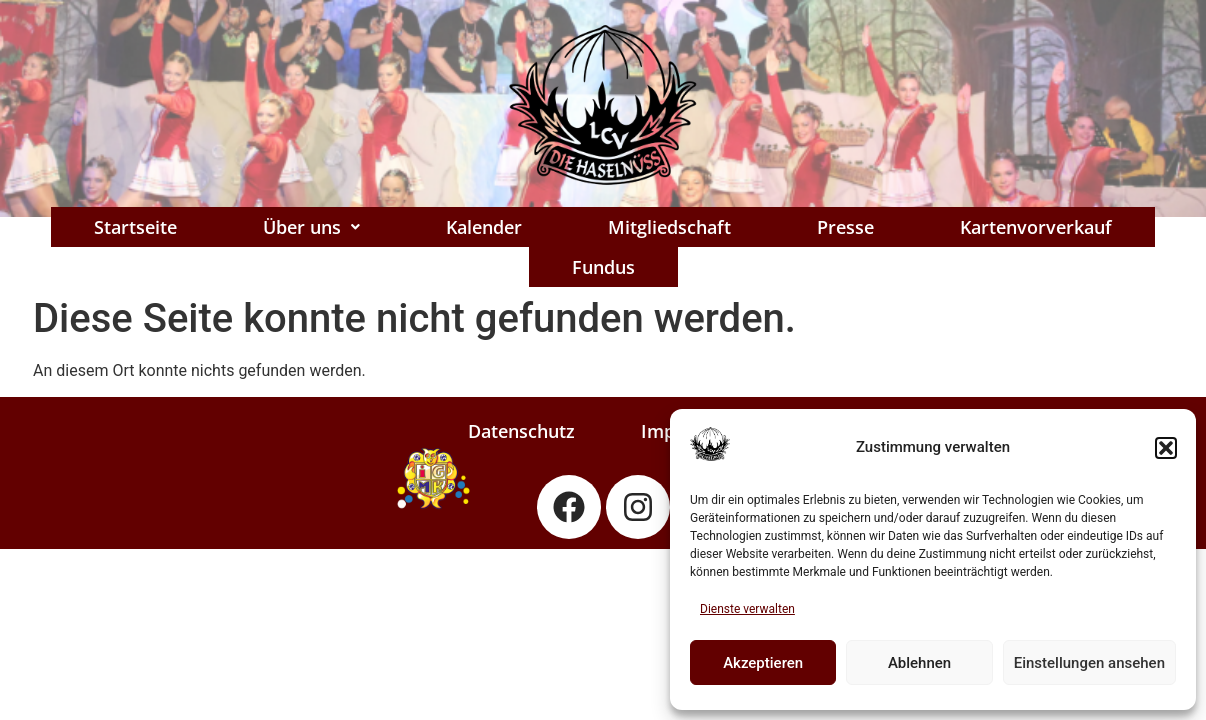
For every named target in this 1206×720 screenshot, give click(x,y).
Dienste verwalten (747, 609)
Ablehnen (919, 663)
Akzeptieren (763, 663)
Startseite (135, 227)
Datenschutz (521, 431)
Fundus (603, 267)
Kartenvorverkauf (1036, 227)
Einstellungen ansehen (1089, 663)
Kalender (484, 227)
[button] (1166, 448)
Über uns (311, 227)
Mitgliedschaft (669, 227)
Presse (845, 227)
